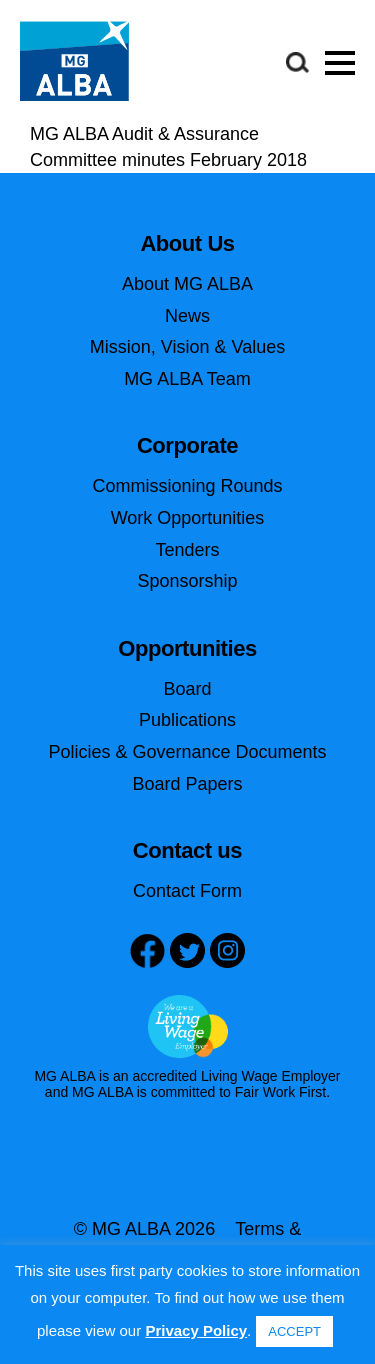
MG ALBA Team (187, 379)
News (187, 316)
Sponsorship (187, 581)
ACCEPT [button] (294, 1331)
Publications (187, 720)
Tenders (187, 550)
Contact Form (187, 891)
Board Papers (187, 784)
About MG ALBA (187, 284)
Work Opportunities (188, 518)
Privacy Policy (196, 1330)
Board (187, 689)
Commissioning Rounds (187, 486)
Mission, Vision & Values (187, 347)
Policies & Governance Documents (187, 752)
